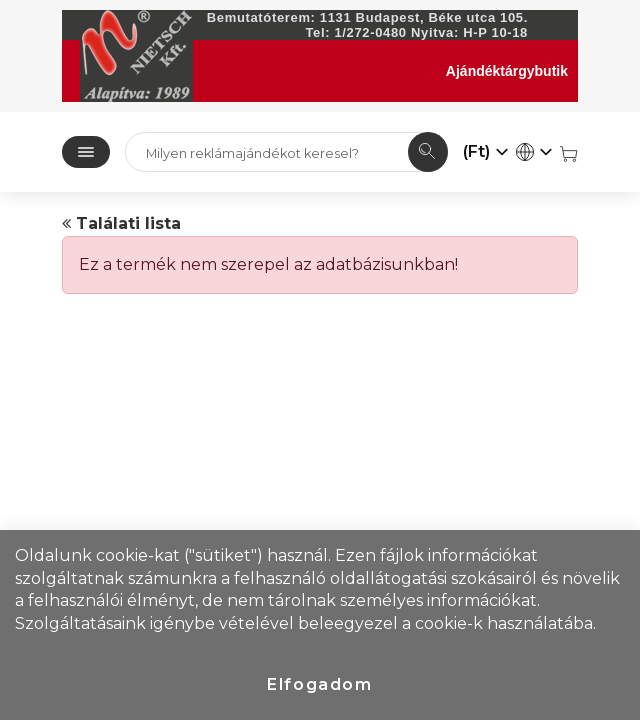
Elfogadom (319, 684)
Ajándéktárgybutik (507, 71)
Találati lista (121, 223)
